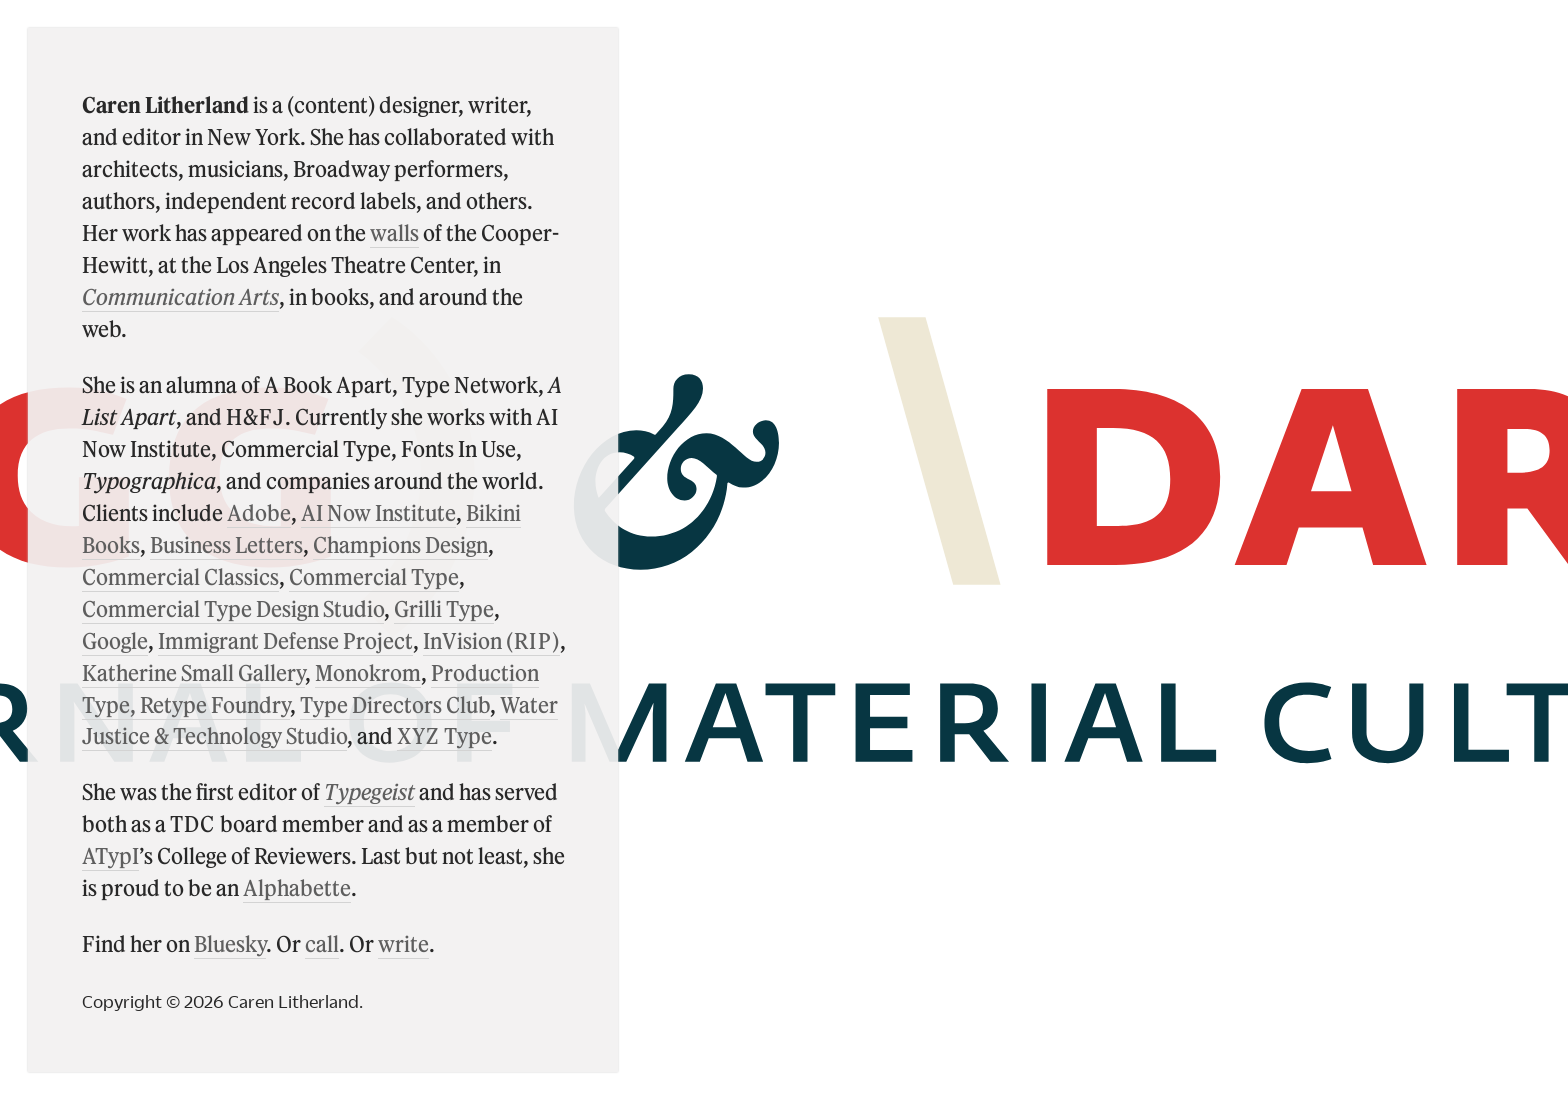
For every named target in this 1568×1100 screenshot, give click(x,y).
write (403, 943)
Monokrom (368, 672)
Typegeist (369, 791)
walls (394, 232)
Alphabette (297, 887)
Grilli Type (444, 608)
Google (115, 640)
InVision (492, 640)
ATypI (110, 855)
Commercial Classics (180, 576)
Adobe (259, 512)
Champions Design (400, 544)
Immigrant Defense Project (285, 640)
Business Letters (226, 544)
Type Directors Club (395, 704)
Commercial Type (374, 576)
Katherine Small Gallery (193, 672)
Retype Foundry (215, 704)
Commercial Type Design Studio (233, 608)
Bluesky (230, 943)
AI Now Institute (378, 512)
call (322, 943)
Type (444, 735)
